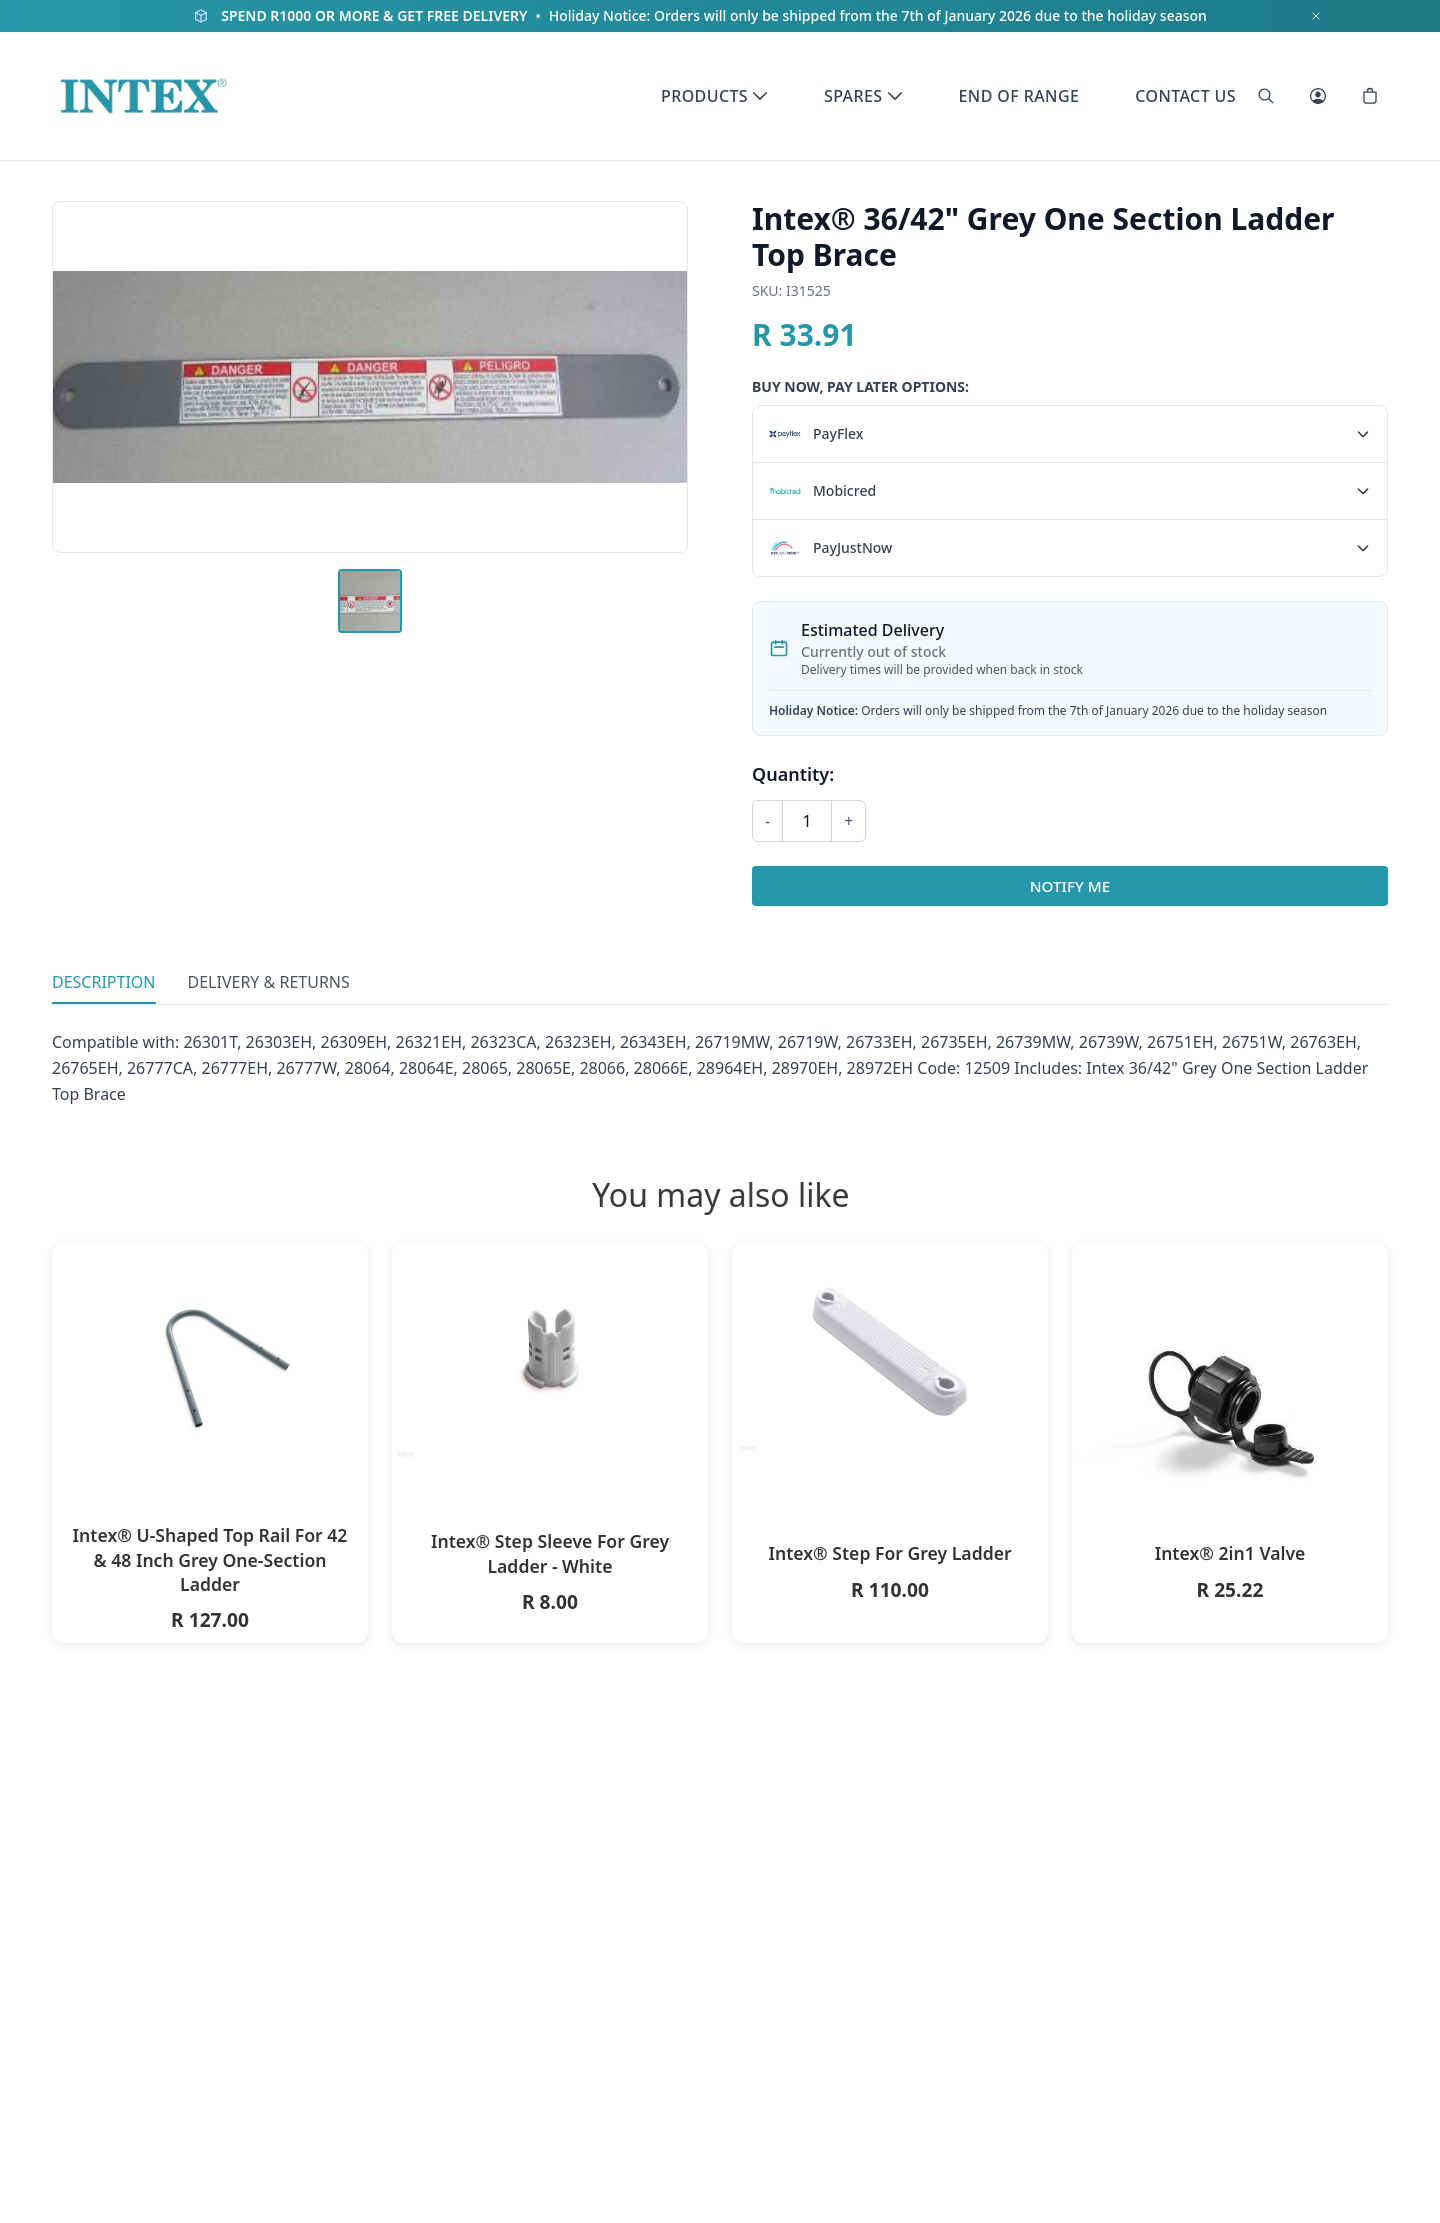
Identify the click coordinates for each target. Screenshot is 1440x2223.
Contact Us (1185, 96)
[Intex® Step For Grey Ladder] (890, 1350)
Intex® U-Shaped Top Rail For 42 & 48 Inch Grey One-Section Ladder (210, 1559)
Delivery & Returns (269, 982)
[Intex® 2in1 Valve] (1230, 1401)
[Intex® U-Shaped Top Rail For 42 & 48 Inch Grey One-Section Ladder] (210, 1348)
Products (714, 96)
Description (104, 982)
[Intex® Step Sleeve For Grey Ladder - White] (550, 1352)
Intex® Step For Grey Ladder (889, 1553)
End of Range (1019, 96)
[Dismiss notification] (1316, 16)
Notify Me (1070, 886)
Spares (863, 96)
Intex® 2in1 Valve (1230, 1553)
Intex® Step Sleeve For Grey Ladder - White (550, 1553)
